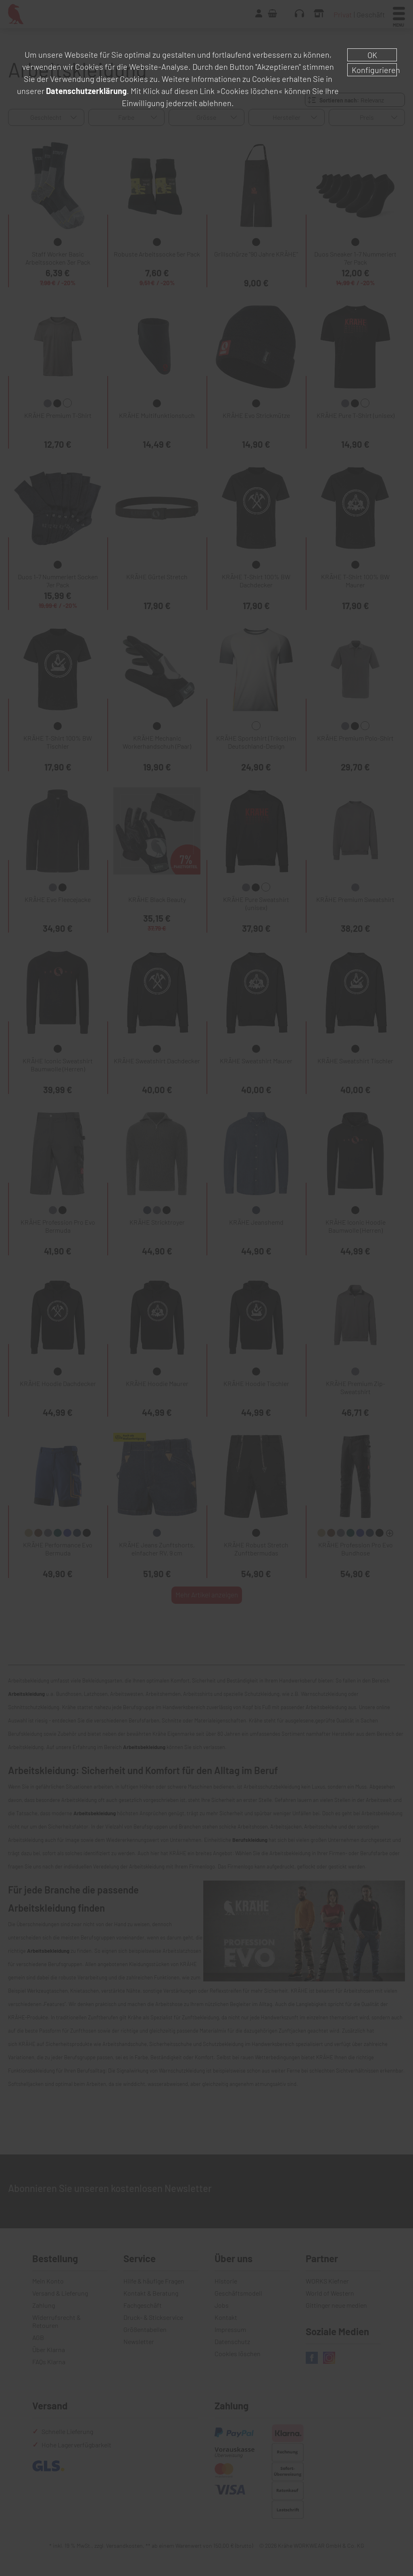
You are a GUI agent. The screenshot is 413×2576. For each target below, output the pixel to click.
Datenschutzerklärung (86, 91)
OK (372, 55)
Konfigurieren (374, 70)
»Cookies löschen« (249, 91)
